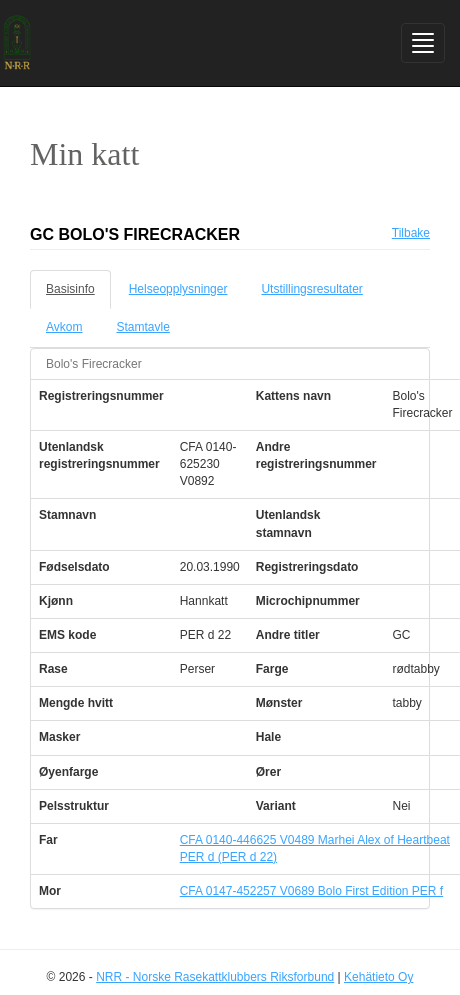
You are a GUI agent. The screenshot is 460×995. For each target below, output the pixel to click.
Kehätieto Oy (378, 977)
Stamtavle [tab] (142, 327)
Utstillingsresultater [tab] (311, 289)
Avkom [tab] (64, 327)
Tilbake (411, 233)
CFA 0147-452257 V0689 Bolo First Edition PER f (312, 891)
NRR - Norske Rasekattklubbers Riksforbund (215, 977)
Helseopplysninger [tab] (178, 289)
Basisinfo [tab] (70, 289)
